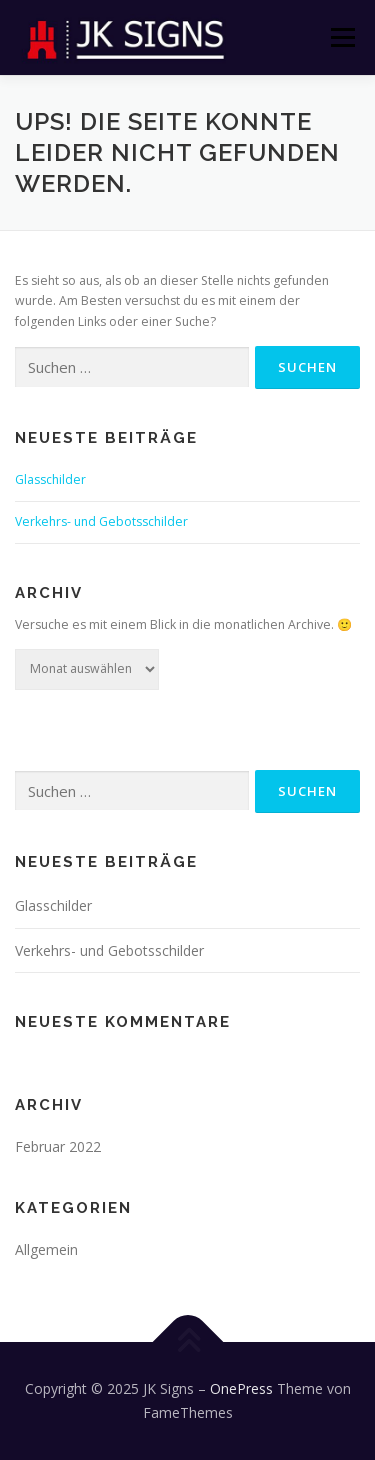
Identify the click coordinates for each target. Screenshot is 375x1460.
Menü (341, 37)
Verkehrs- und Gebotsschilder (101, 521)
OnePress (241, 1388)
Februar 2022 (58, 1146)
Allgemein (46, 1249)
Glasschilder (50, 479)
